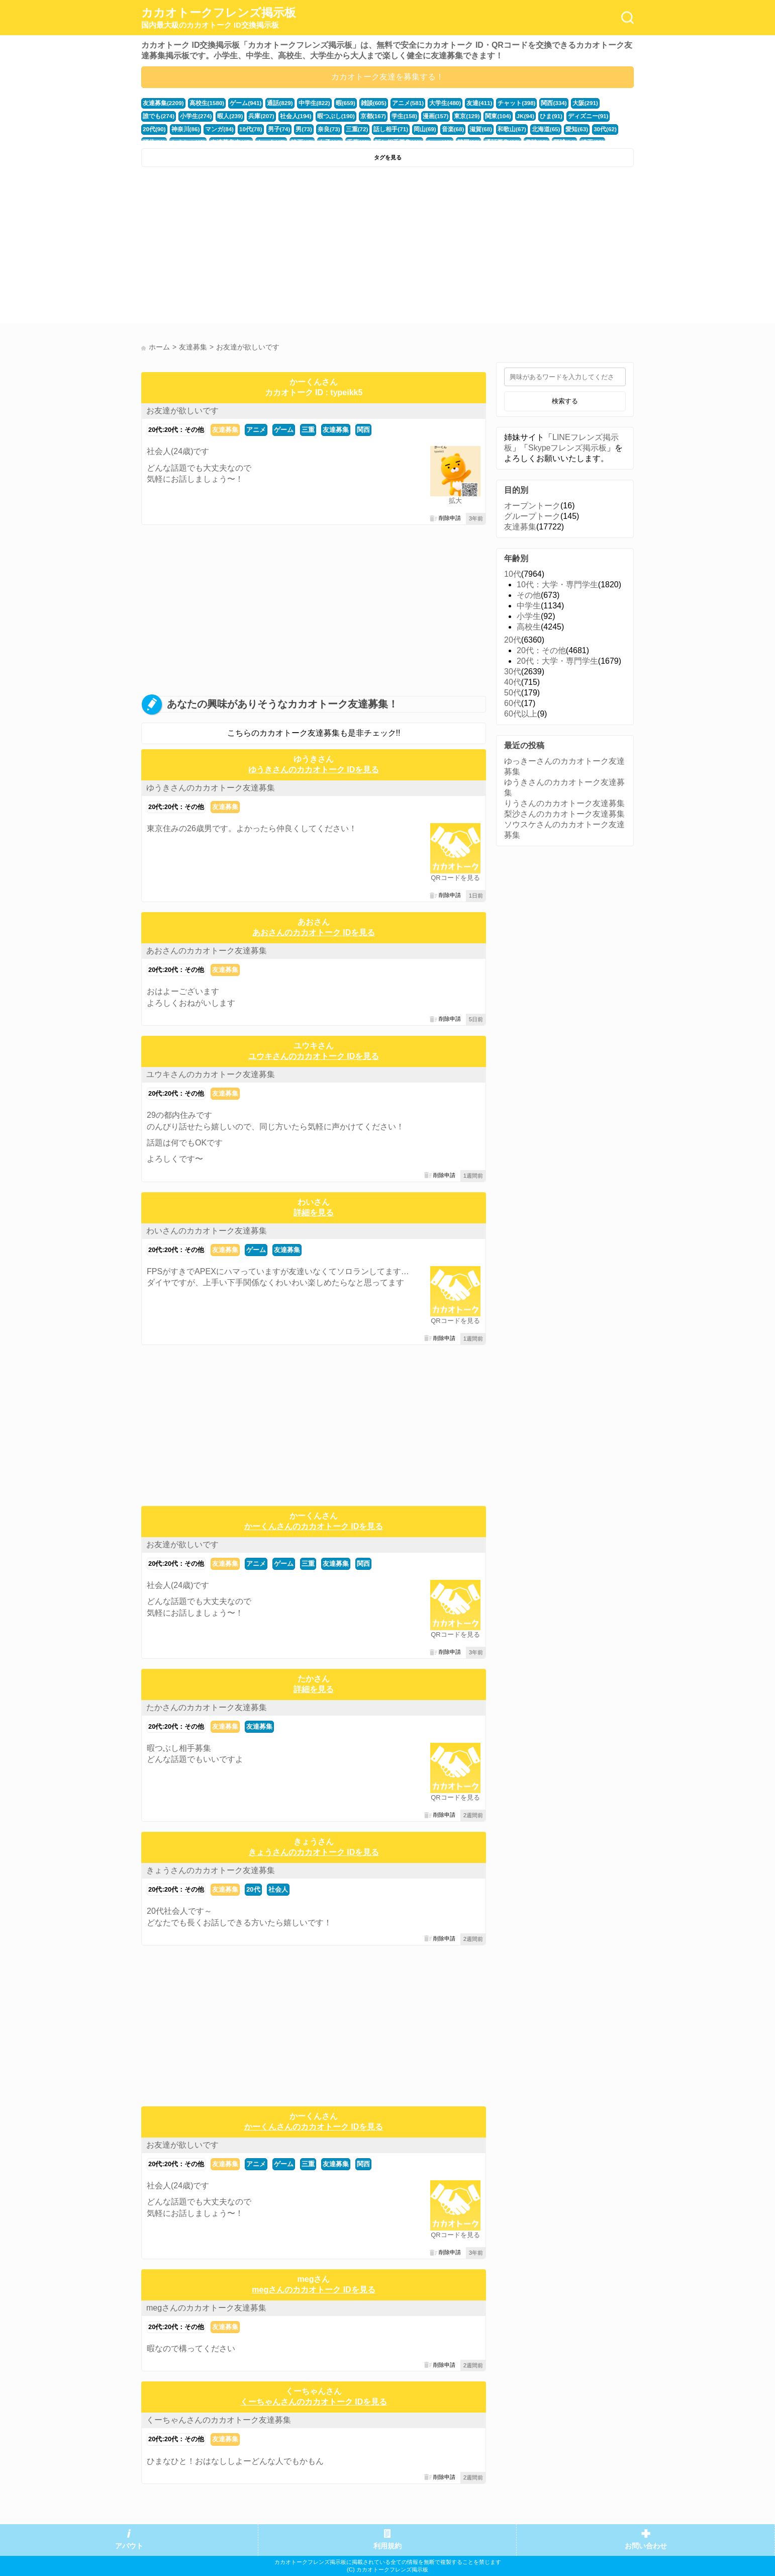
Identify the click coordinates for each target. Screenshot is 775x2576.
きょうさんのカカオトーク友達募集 (210, 1870)
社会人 (278, 1889)
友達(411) (463, 103)
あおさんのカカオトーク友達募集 (206, 950)
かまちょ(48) (583, 129)
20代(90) (568, 116)
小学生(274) (158, 116)
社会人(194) (253, 116)
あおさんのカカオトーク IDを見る (313, 932)
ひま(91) (497, 116)
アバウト (129, 2546)
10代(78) (186, 129)
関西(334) (534, 103)
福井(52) (551, 129)
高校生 (529, 627)
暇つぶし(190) (291, 116)
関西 (363, 429)
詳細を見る (314, 1212)
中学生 (529, 605)
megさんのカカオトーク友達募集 (206, 2307)
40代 (512, 682)
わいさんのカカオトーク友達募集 (206, 1230)
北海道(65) (467, 129)
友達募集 (225, 429)
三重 (308, 429)
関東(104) (446, 116)
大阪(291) (564, 103)
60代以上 (520, 713)
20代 (253, 1889)
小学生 (529, 616)
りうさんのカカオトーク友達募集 (564, 803)
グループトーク (532, 516)
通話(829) (273, 103)
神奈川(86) (598, 116)
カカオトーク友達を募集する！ (387, 76)
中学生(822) (306, 103)
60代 (512, 703)
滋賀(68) (405, 129)
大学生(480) (431, 103)
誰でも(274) (598, 103)
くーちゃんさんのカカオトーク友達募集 (218, 2420)
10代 (512, 574)
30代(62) (524, 129)
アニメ (256, 429)
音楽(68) (379, 129)
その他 (529, 595)
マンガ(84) (156, 129)
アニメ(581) (395, 103)
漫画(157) (386, 116)
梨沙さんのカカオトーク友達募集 (564, 814)
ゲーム (284, 429)
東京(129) (416, 116)
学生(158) (356, 116)
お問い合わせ (646, 2546)
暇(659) (335, 103)
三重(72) (288, 129)
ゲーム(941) (241, 103)
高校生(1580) (203, 103)
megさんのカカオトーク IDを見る (313, 2289)
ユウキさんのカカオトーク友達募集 (210, 1074)
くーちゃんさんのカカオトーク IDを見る (313, 2401)
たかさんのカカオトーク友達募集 (206, 1707)
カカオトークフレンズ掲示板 (218, 18)
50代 (512, 692)
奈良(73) (260, 129)
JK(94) (472, 116)
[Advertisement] (263, 247)
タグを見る (388, 157)
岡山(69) (352, 129)
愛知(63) (497, 129)
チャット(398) (499, 103)
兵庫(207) (220, 116)
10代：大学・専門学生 (557, 584)
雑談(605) (363, 103)
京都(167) (327, 116)
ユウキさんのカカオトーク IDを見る (313, 1056)
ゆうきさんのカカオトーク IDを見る (313, 769)
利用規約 (387, 2546)
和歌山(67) (435, 129)
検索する (565, 401)
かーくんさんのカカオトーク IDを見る (313, 1526)
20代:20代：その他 (176, 429)
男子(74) (213, 129)
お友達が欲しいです (182, 410)
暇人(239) (190, 116)
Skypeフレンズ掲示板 (567, 447)
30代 (512, 671)
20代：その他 (541, 650)
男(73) (237, 129)
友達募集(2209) (162, 103)
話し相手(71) (320, 129)
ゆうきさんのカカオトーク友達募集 (210, 787)
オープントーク (532, 505)
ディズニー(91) (532, 116)
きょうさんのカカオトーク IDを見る (313, 1852)
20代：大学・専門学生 (557, 661)
